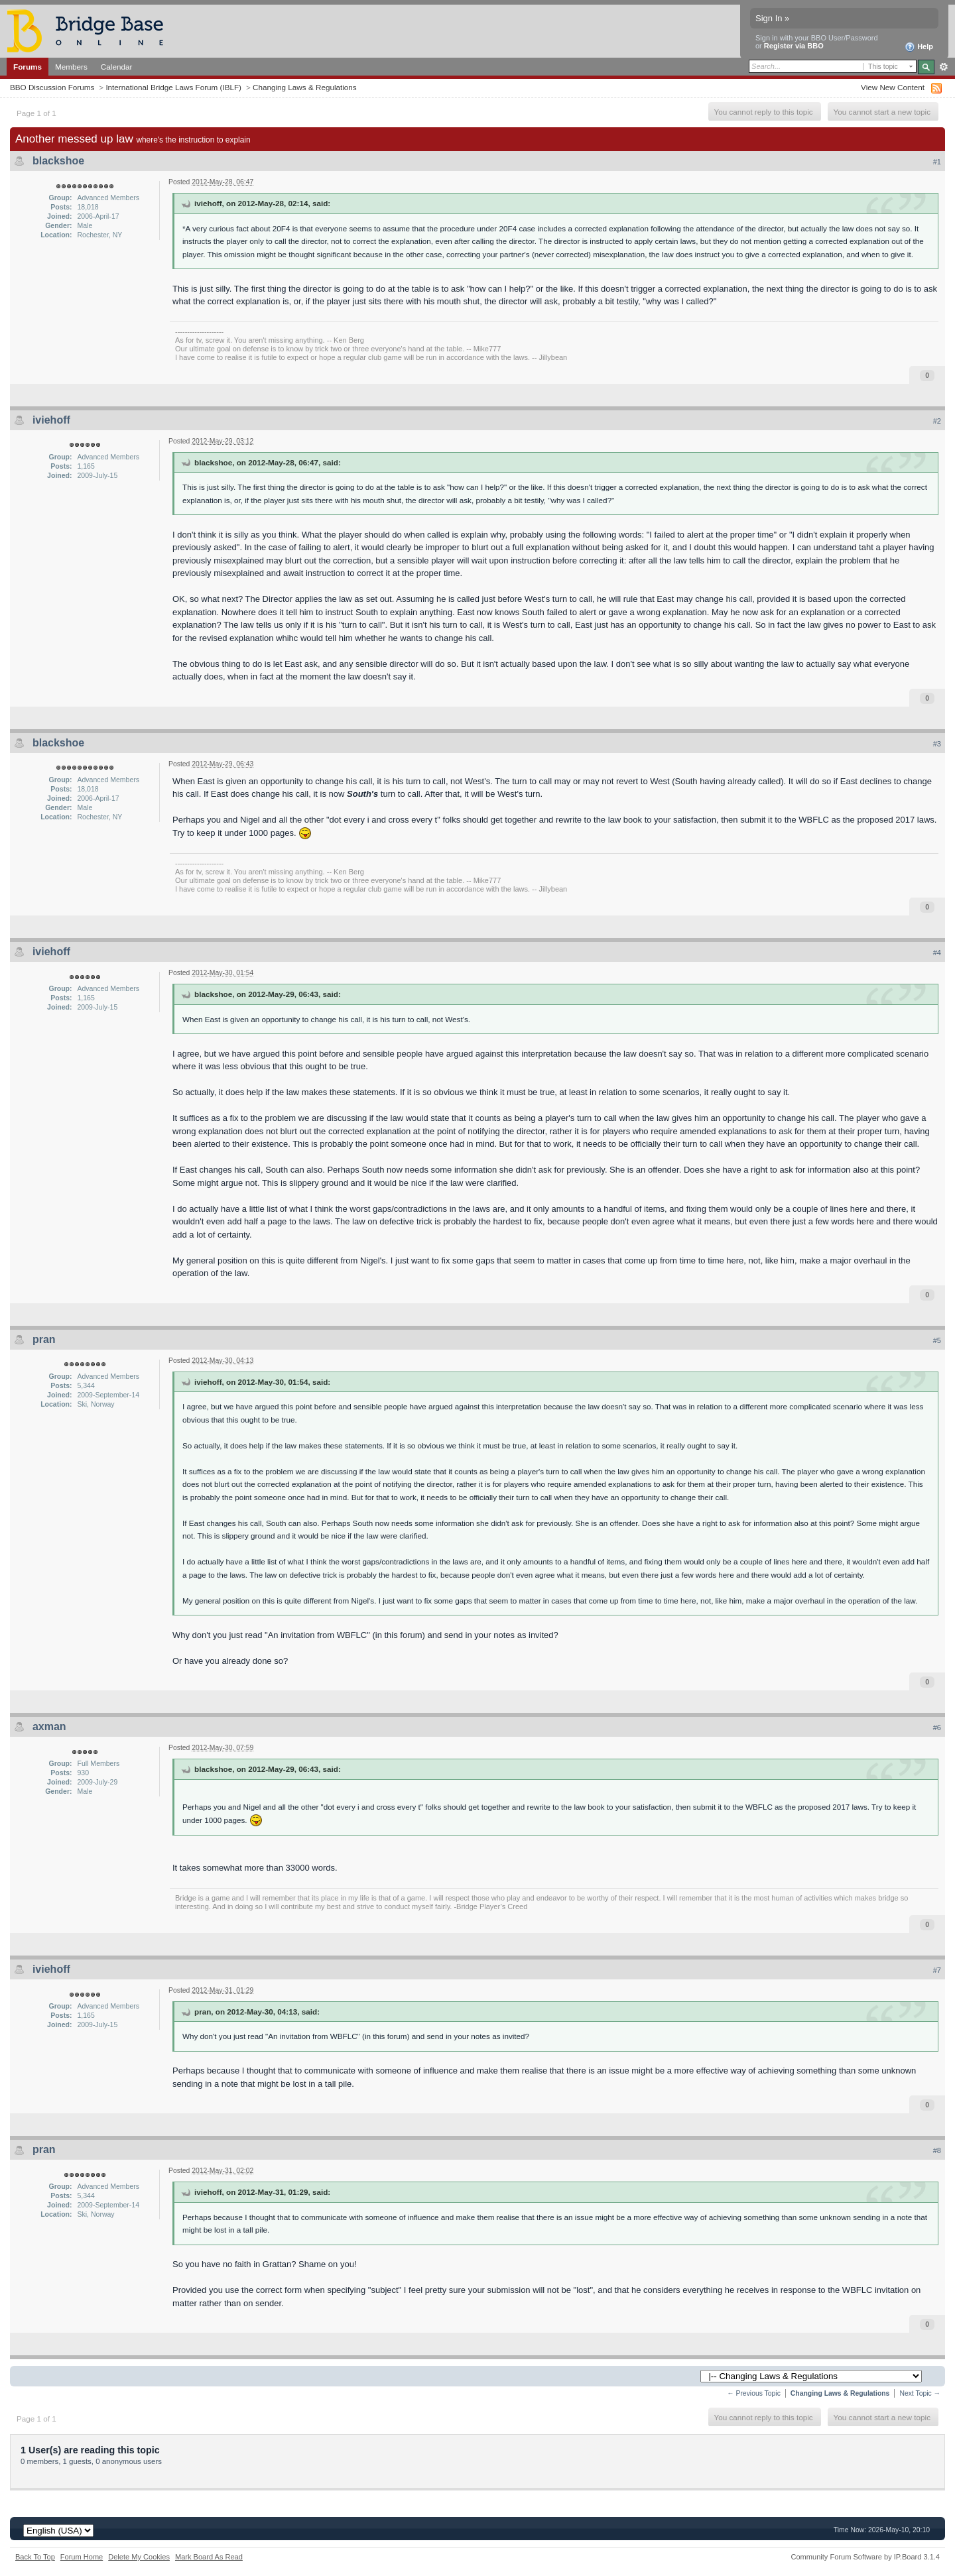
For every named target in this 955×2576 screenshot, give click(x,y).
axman (49, 1726)
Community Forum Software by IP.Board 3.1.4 (865, 2557)
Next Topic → (919, 2393)
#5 (937, 1340)
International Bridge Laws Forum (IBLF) (173, 87)
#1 (937, 162)
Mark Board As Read (209, 2557)
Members (71, 66)
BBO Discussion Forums (52, 87)
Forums (27, 66)
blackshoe (58, 160)
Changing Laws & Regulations (305, 87)
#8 (937, 2150)
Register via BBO (794, 46)
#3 (937, 744)
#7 (937, 1970)
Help (919, 47)
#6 (937, 1727)
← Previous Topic (754, 2393)
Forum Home (81, 2557)
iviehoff (51, 420)
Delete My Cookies (139, 2557)
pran (44, 1339)
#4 (937, 953)
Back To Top (35, 2557)
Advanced (943, 67)
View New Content (892, 87)
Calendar (117, 66)
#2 (937, 421)
